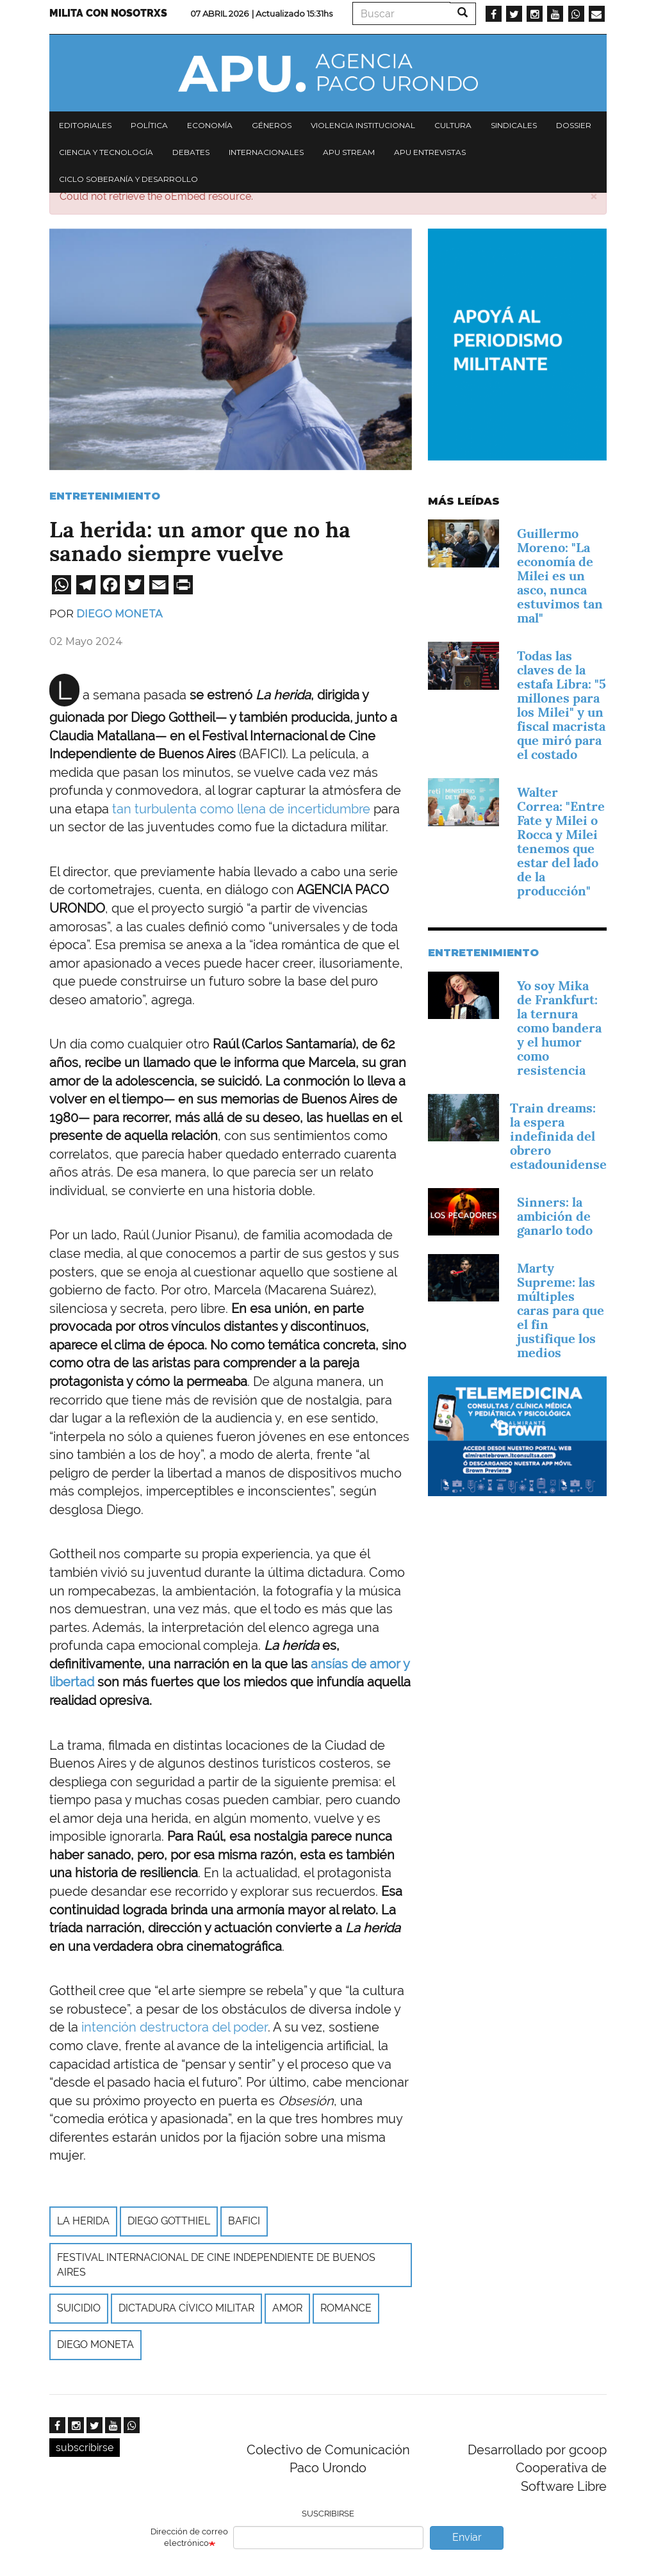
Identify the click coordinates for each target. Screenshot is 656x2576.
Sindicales (514, 125)
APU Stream (349, 152)
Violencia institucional (363, 125)
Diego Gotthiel (168, 2221)
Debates (190, 152)
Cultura (453, 125)
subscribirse (84, 2447)
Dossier (573, 125)
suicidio (79, 2308)
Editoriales (85, 125)
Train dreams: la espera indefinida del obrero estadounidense (558, 1136)
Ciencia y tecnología (106, 152)
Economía (210, 125)
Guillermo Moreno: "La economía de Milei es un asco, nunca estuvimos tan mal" (560, 575)
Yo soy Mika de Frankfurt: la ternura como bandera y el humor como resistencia (559, 1028)
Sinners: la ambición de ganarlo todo (555, 1216)
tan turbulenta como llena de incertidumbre (241, 809)
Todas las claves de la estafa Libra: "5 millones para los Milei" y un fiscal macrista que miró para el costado (561, 705)
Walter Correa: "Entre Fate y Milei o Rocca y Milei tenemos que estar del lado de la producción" (561, 841)
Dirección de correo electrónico (189, 2537)
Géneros (271, 125)
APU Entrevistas (430, 152)
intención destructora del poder (174, 2027)
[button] (593, 196)
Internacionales (266, 152)
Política (149, 125)
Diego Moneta (119, 614)
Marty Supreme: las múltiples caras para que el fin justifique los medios (560, 1310)
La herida (83, 2221)
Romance (346, 2308)
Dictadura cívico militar (186, 2308)
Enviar (467, 2537)
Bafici (244, 2221)
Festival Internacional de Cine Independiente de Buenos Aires (216, 2264)
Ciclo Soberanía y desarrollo (128, 179)
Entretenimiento (104, 496)
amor (287, 2308)
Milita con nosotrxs (108, 13)
